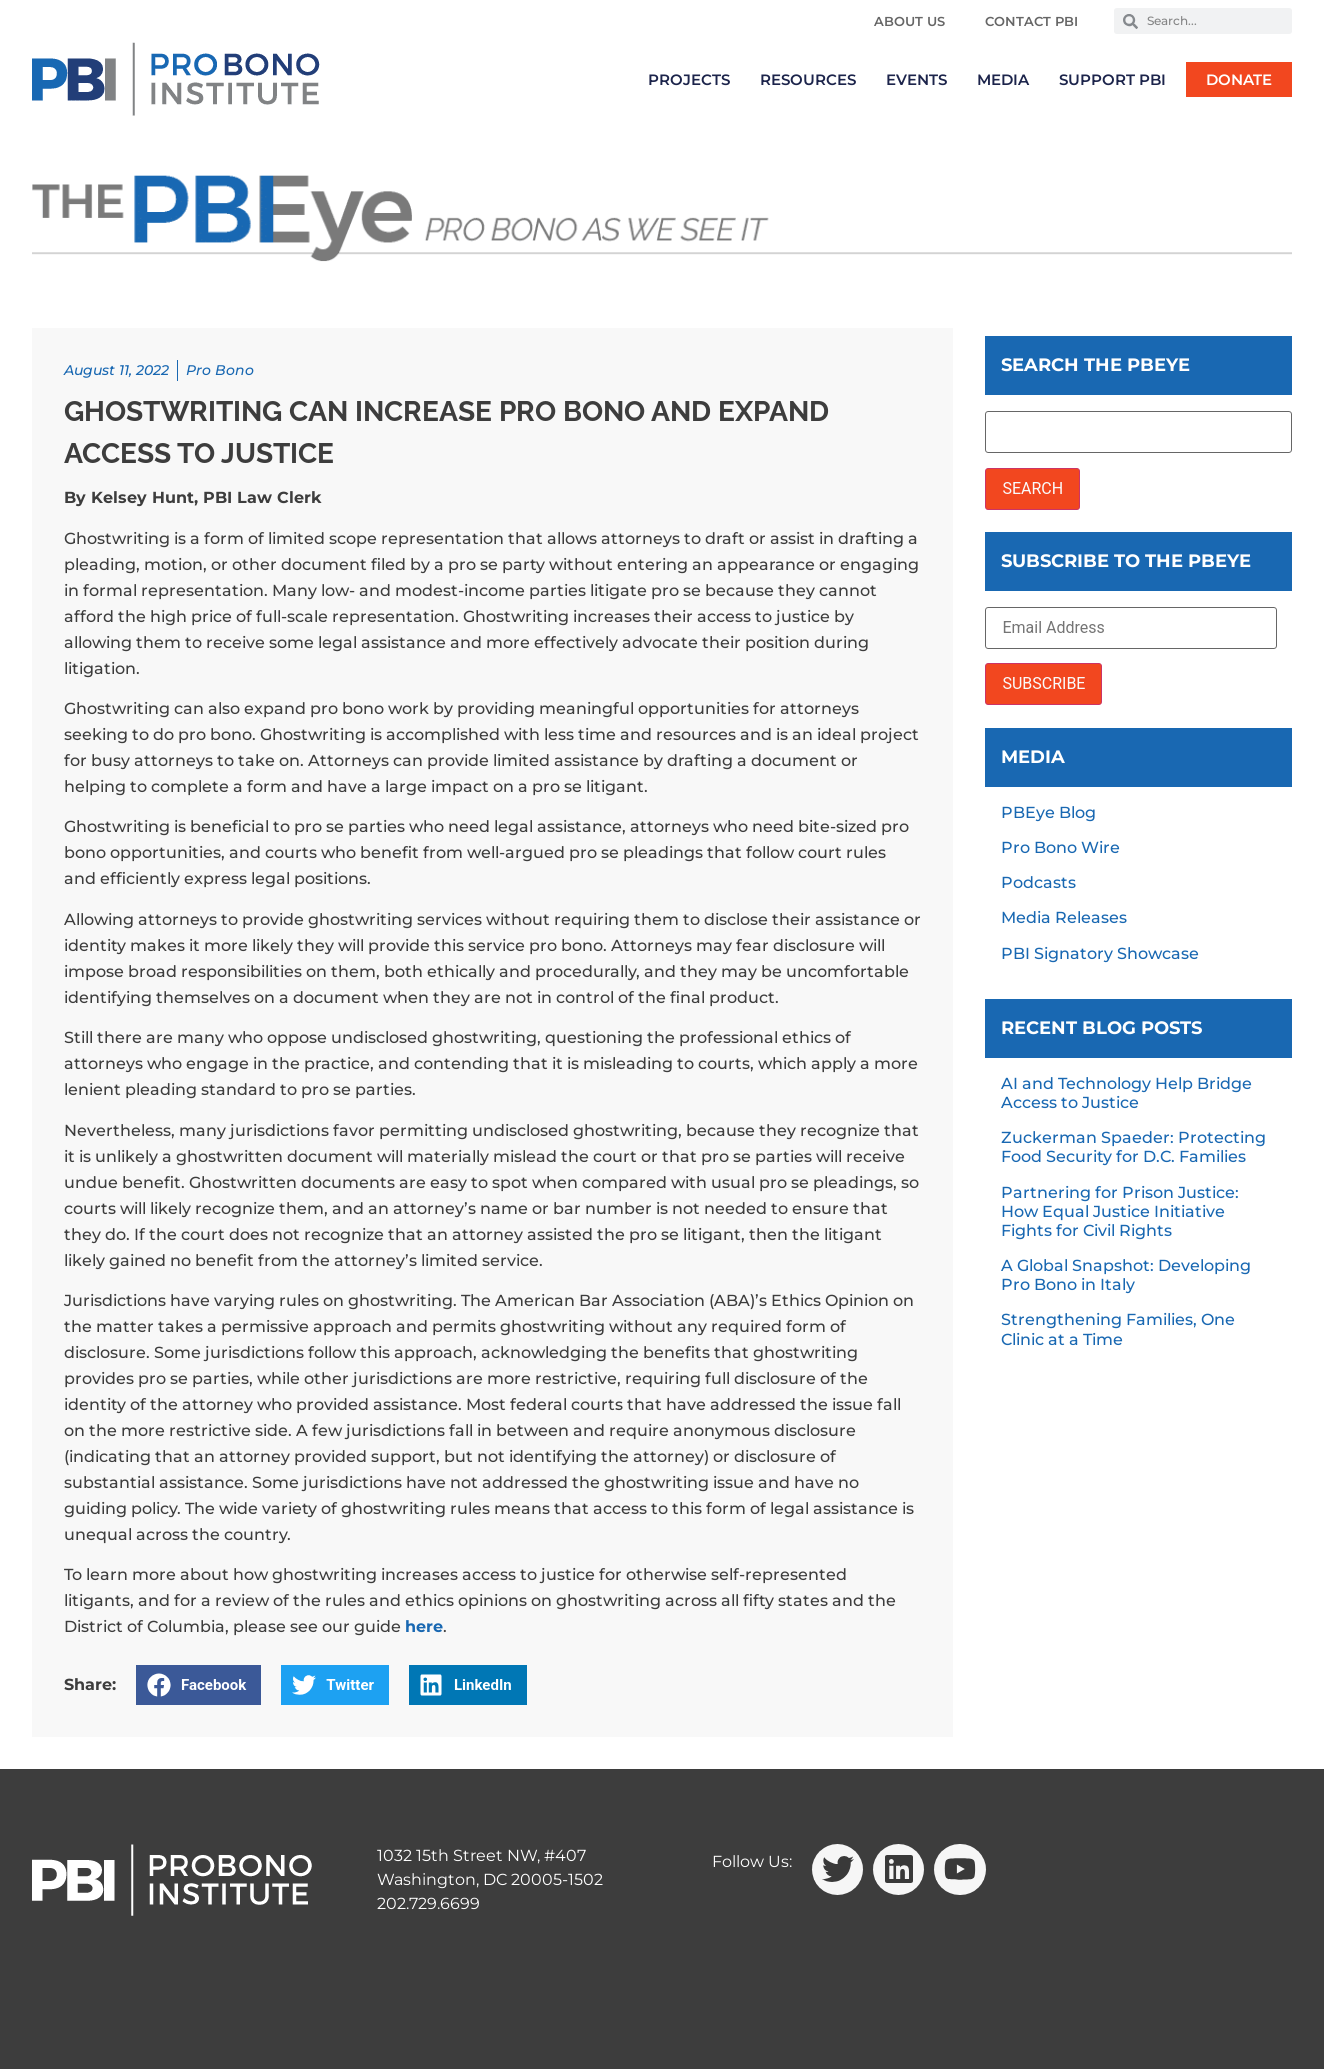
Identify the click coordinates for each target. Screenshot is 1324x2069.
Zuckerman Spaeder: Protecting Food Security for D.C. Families (1133, 1147)
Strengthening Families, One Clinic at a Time (1118, 1329)
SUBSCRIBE (1043, 683)
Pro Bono (220, 370)
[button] (198, 1685)
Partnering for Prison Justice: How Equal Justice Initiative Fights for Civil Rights (1120, 1211)
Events (916, 79)
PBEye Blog (1048, 812)
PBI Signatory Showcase (1100, 953)
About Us (909, 21)
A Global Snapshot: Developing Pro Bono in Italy (1126, 1275)
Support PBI (1112, 79)
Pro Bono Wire (1060, 847)
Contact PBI (1031, 21)
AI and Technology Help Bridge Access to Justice (1126, 1093)
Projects (689, 79)
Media (1003, 79)
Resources (808, 79)
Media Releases (1064, 917)
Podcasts (1038, 882)
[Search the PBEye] (1138, 432)
